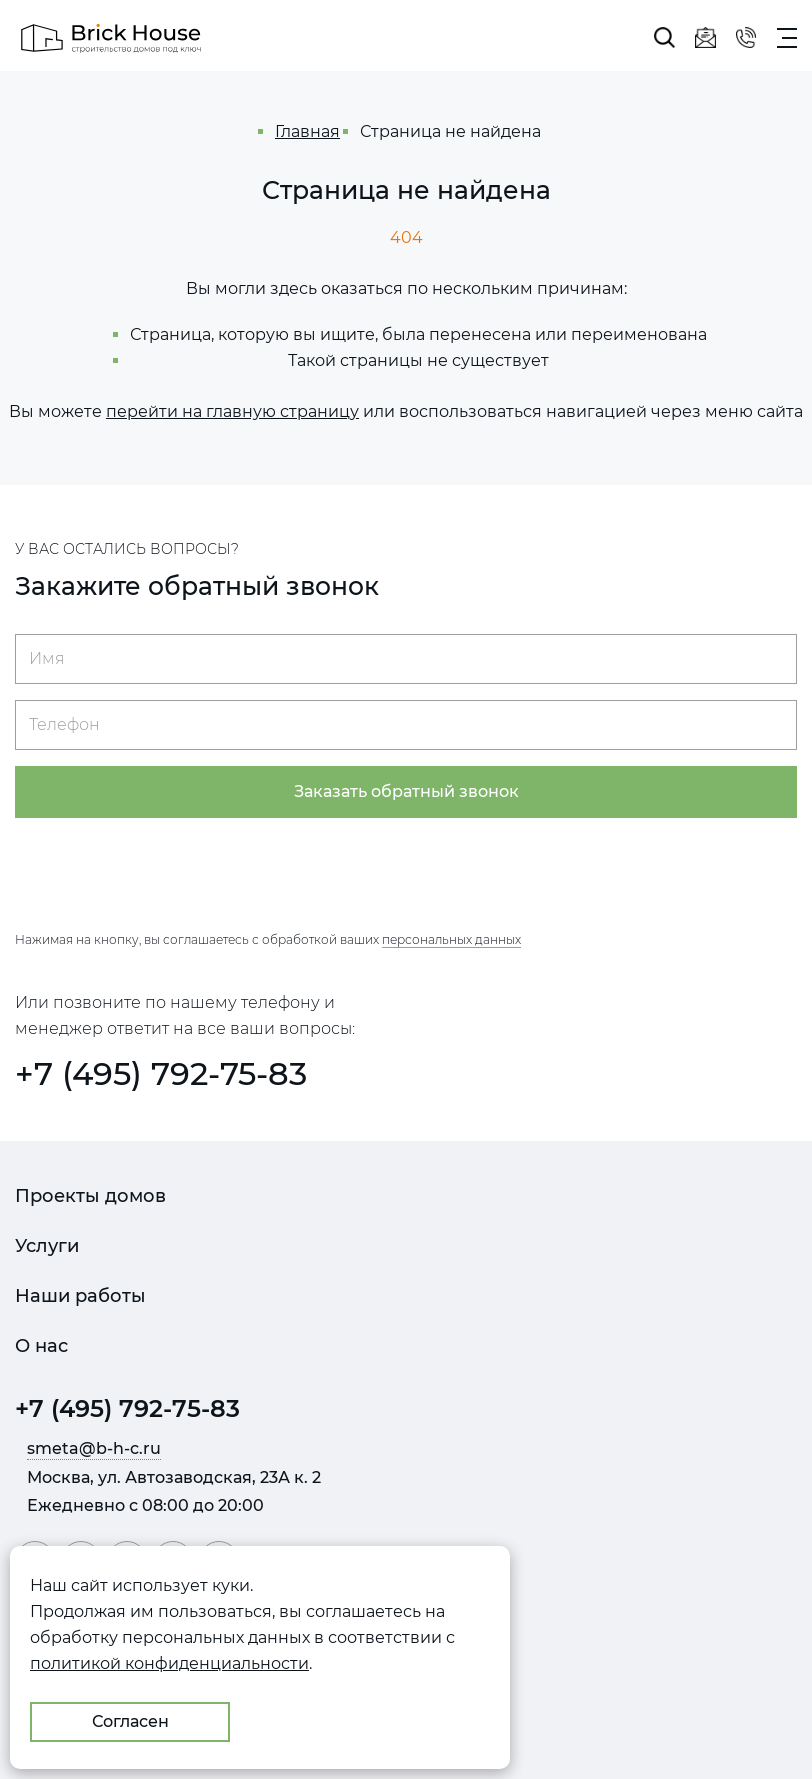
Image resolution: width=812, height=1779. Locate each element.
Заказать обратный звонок (406, 791)
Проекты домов (90, 1196)
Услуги (47, 1246)
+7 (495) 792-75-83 (161, 1073)
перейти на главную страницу (232, 411)
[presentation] (406, 873)
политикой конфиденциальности (169, 1663)
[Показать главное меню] (787, 38)
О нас (41, 1346)
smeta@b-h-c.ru (94, 1448)
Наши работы (80, 1296)
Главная (307, 131)
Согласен (130, 1721)
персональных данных (451, 939)
